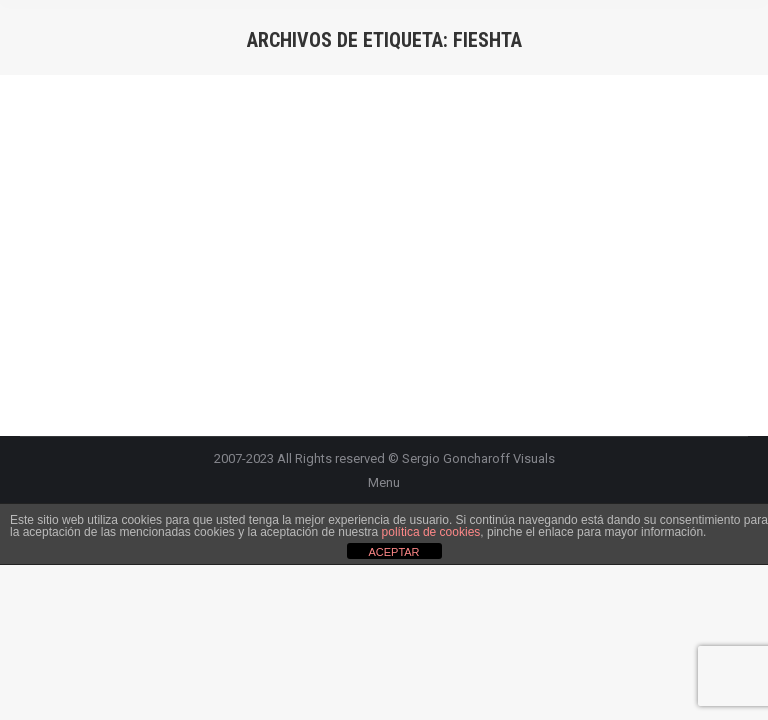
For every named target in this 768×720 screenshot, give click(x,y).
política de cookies (431, 532)
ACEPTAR (393, 552)
